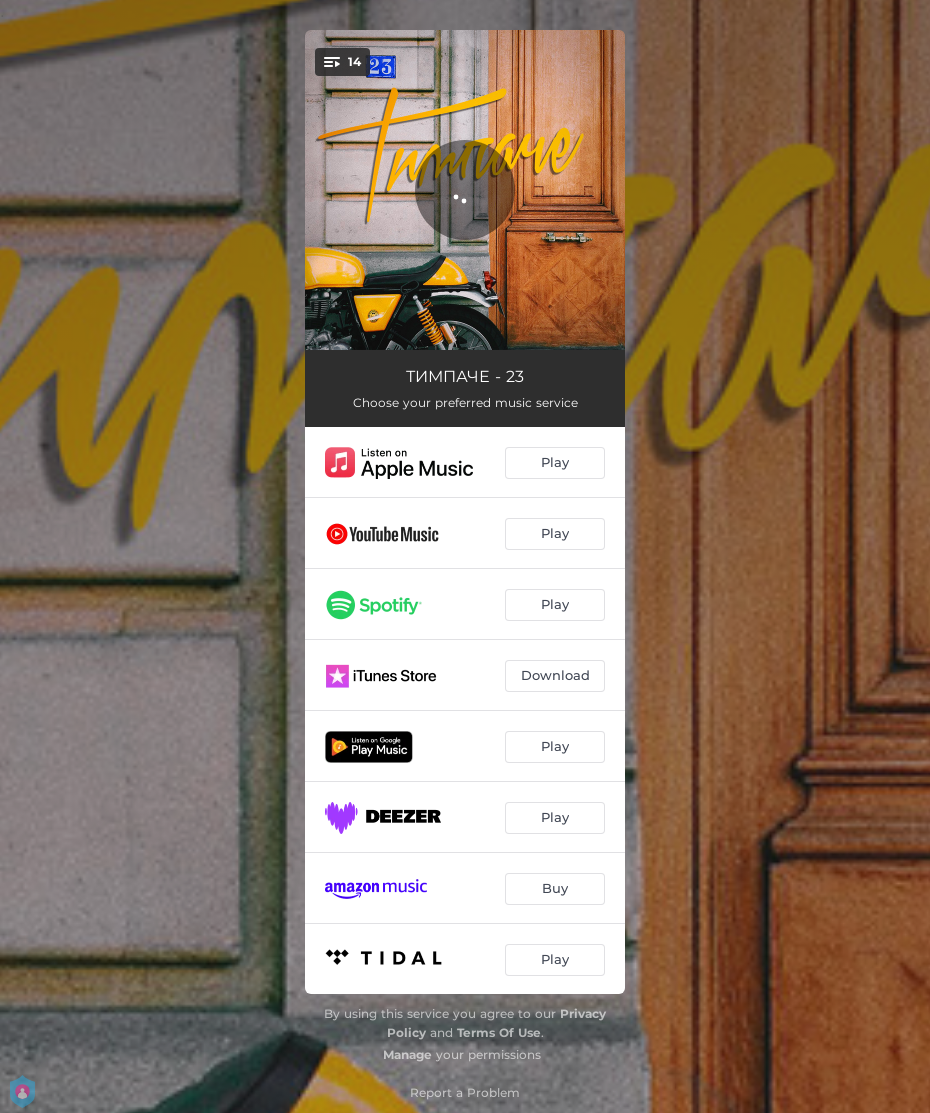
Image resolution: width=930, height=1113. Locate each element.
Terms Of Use (499, 1032)
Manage (407, 1054)
